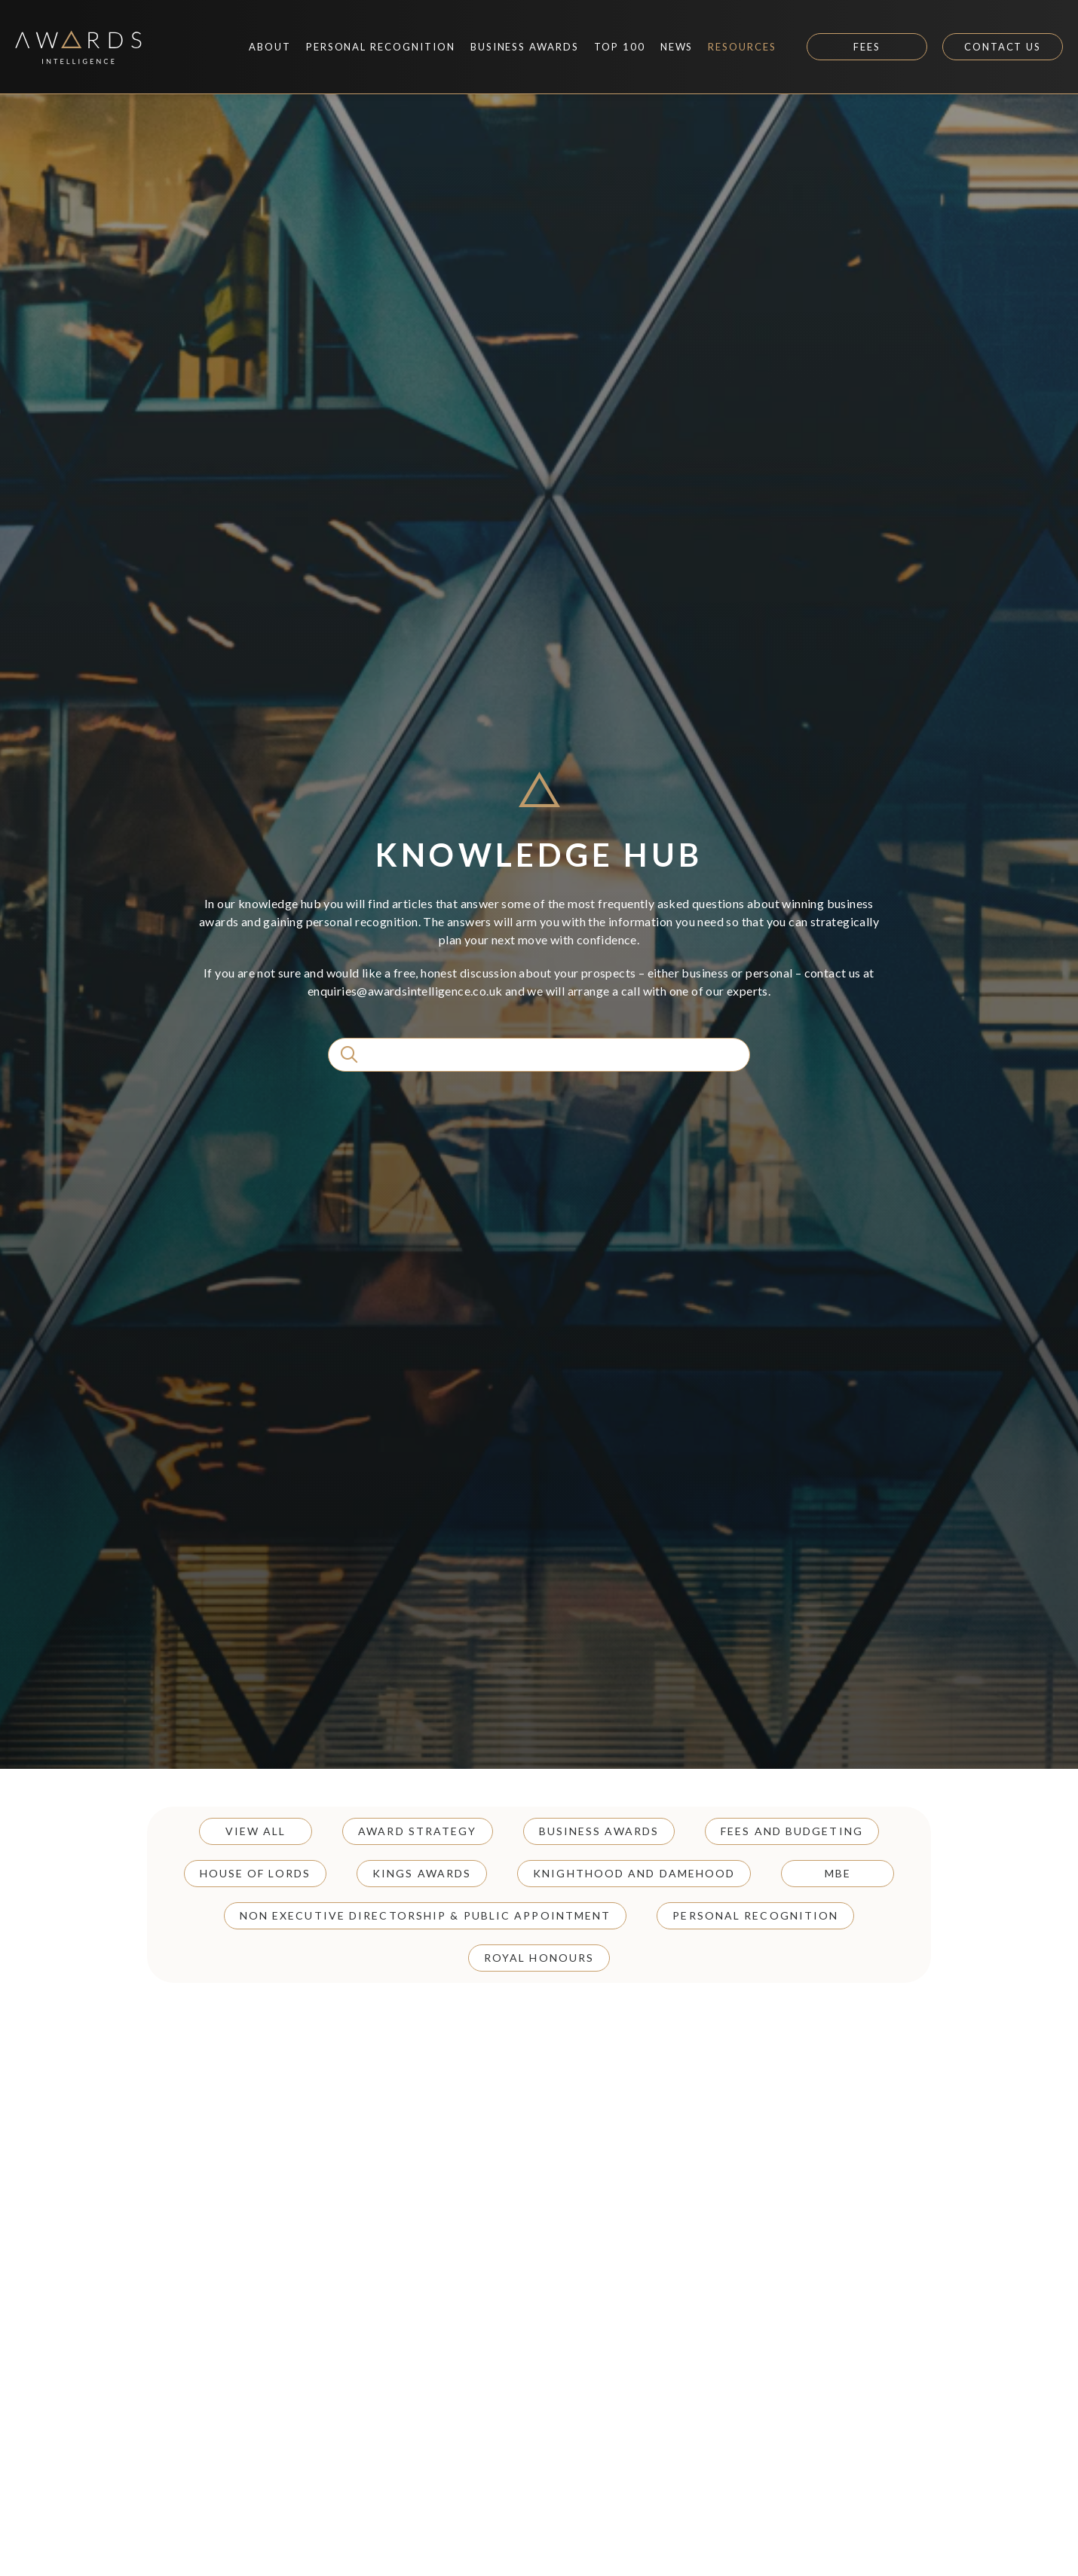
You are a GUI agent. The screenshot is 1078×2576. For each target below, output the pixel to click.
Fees (866, 47)
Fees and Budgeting (792, 1831)
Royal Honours (539, 1957)
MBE (838, 1873)
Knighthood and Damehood (634, 1873)
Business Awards (599, 1831)
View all (255, 1831)
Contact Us (1003, 47)
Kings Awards (421, 1873)
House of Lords (255, 1873)
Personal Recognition (755, 1915)
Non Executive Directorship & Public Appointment (425, 1915)
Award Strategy (417, 1831)
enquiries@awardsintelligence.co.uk (405, 991)
